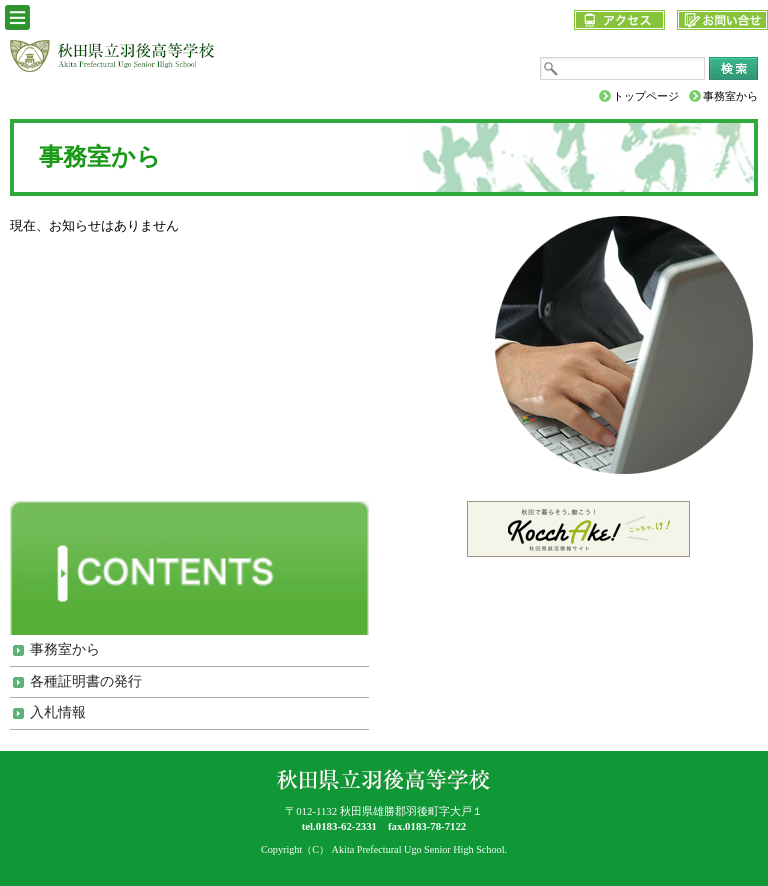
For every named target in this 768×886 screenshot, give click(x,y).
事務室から (65, 649)
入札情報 (58, 712)
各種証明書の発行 (86, 681)
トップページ (646, 96)
